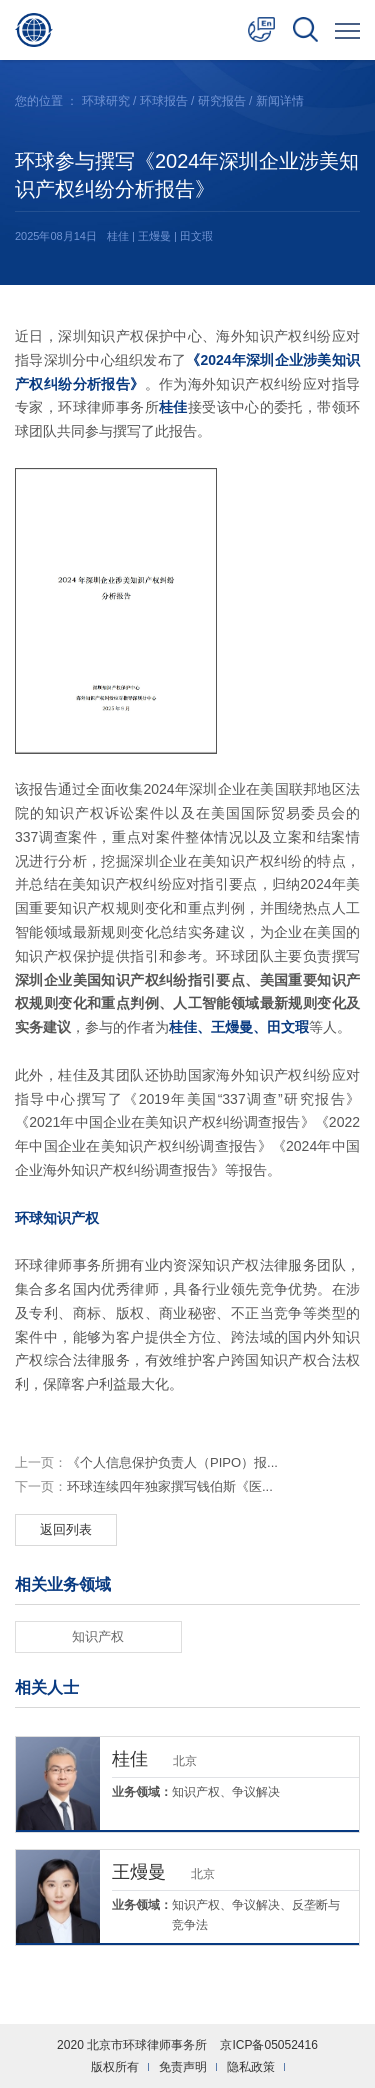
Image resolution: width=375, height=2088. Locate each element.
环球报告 (164, 101)
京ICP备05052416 (268, 2045)
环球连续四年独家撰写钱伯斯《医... (144, 1486)
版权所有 (115, 2067)
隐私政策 (251, 2067)
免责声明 (183, 2067)
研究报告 (222, 101)
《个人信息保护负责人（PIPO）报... (146, 1462)
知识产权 (98, 1636)
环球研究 (106, 101)
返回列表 (66, 1529)
